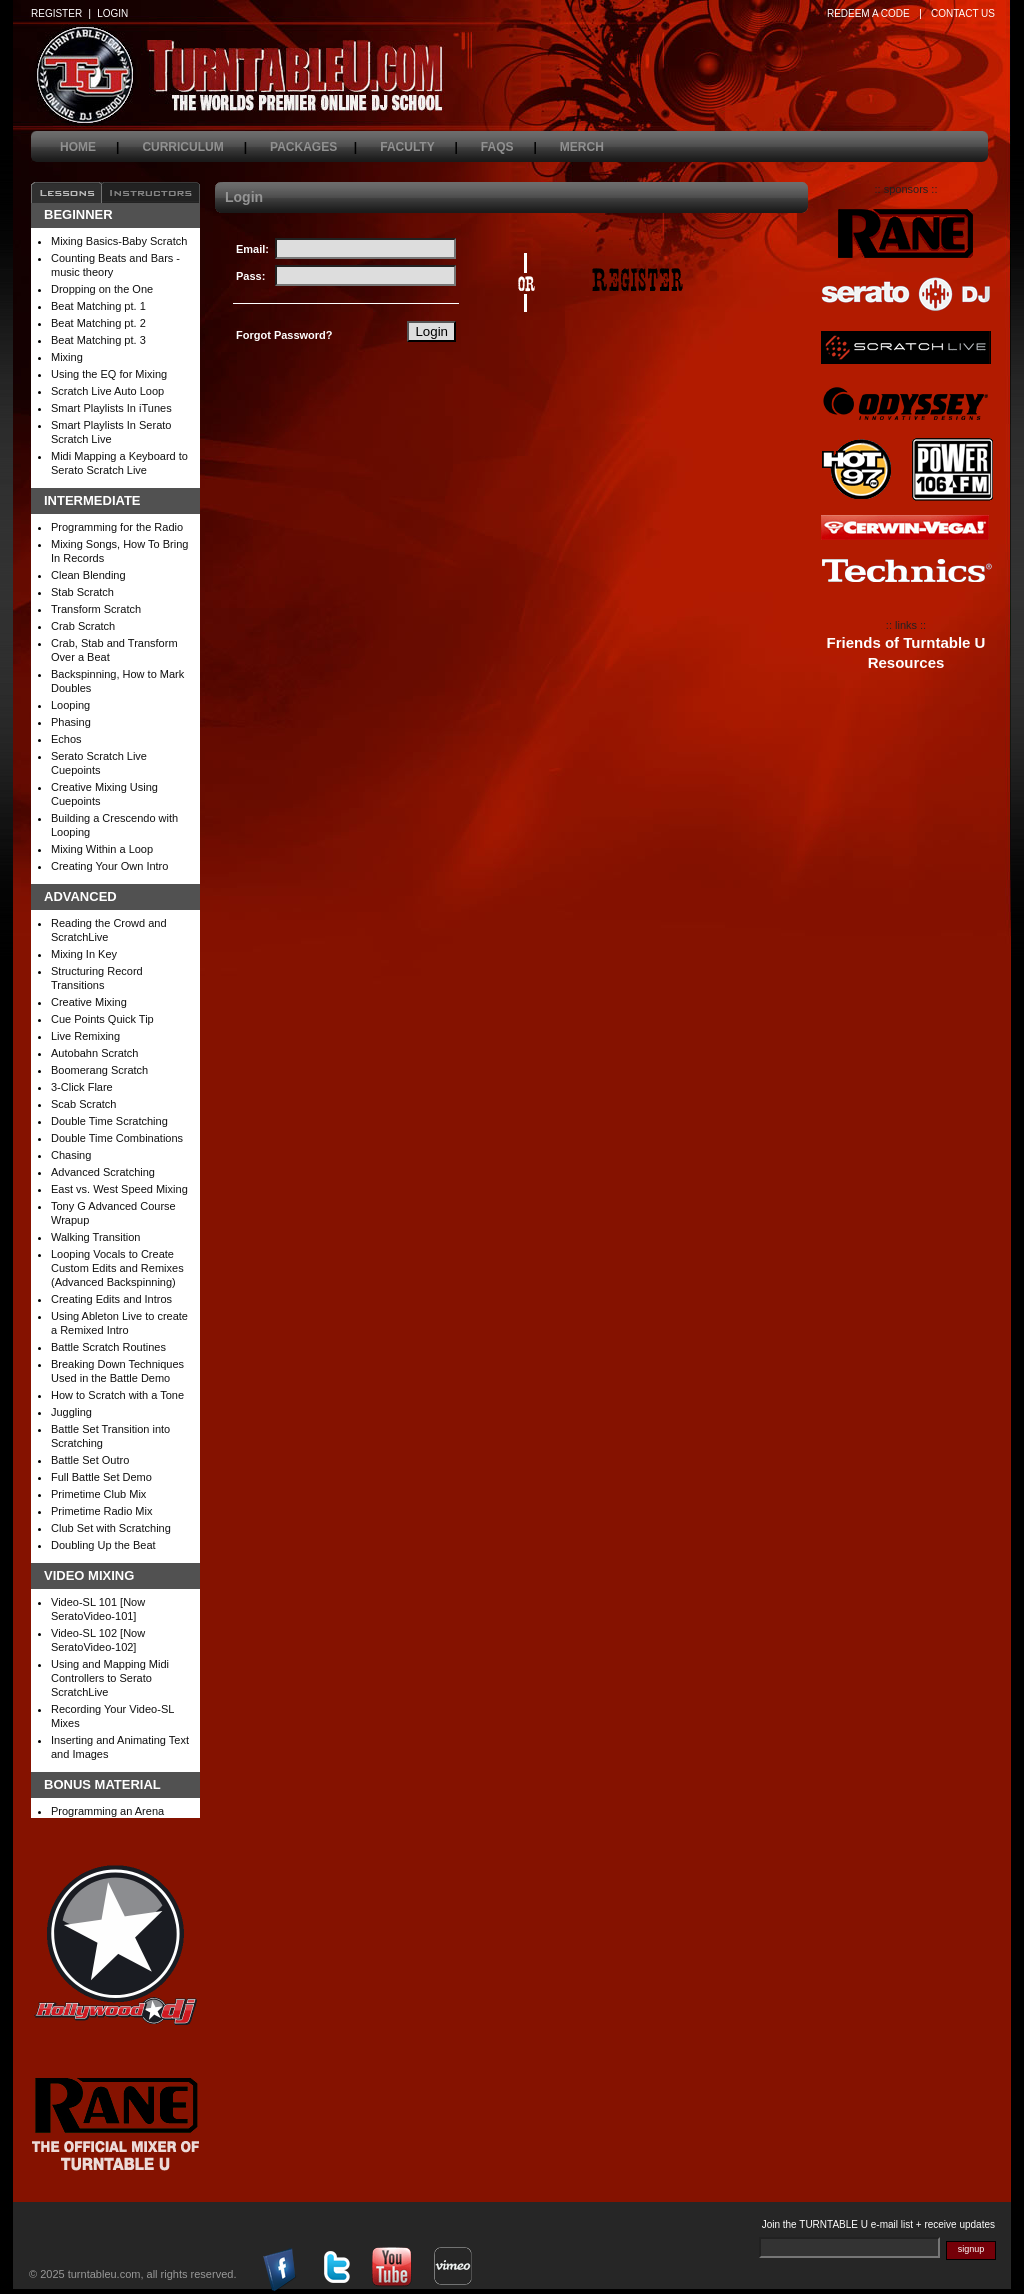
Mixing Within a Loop (102, 849)
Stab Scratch (82, 592)
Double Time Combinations (117, 1138)
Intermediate (92, 501)
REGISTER (56, 13)
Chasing (71, 1155)
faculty (419, 147)
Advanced (80, 897)
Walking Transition (95, 1237)
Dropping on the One (102, 289)
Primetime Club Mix (98, 1494)
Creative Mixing (89, 1002)
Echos (66, 739)
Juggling (71, 1412)
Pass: (250, 276)
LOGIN (112, 13)
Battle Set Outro (90, 1460)
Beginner (78, 215)
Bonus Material (102, 1785)
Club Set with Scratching (111, 1528)
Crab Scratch (83, 626)
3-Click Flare (82, 1087)
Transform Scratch (96, 609)
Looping (70, 705)
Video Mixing (89, 1576)
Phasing (71, 722)
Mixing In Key (84, 954)
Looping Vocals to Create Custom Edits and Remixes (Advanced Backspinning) (117, 1268)
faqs (509, 147)
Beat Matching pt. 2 (98, 323)
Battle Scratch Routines (108, 1347)
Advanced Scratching (103, 1172)
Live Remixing (85, 1036)
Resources (906, 663)
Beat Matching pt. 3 (98, 340)
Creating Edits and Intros (111, 1299)
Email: (252, 249)
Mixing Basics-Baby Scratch (119, 241)
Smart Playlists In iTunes (111, 408)
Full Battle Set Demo (101, 1477)
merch (593, 147)
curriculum (194, 147)
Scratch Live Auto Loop (107, 391)
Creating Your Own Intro (109, 866)
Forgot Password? (284, 335)
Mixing (67, 357)
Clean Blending (88, 575)
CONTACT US (963, 13)
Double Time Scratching (109, 1121)
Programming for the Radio (117, 527)
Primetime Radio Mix (101, 1511)
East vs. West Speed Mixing (119, 1189)
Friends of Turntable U (906, 643)
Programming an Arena (107, 1811)
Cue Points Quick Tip (102, 1019)
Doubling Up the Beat (103, 1545)
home (89, 147)
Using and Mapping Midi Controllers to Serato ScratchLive (110, 1678)
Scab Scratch (83, 1104)
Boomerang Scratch (99, 1070)
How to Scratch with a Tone (117, 1395)
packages (313, 147)
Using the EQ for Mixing (109, 374)
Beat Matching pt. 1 (98, 306)
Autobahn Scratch (94, 1053)
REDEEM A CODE (868, 13)
